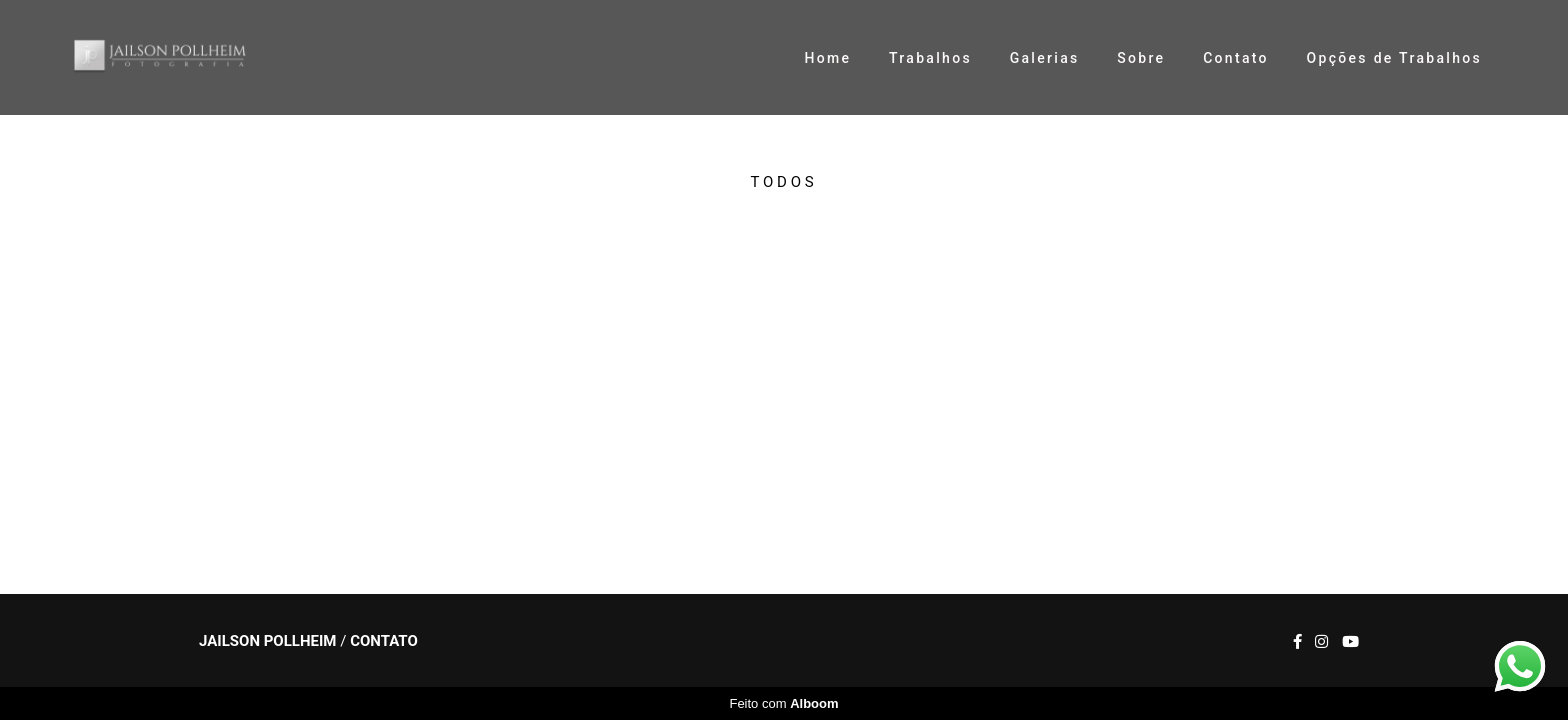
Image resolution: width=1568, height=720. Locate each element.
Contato (1236, 58)
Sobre (1141, 58)
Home (827, 58)
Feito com (783, 703)
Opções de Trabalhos (1394, 58)
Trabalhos (930, 58)
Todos (784, 182)
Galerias (1045, 58)
